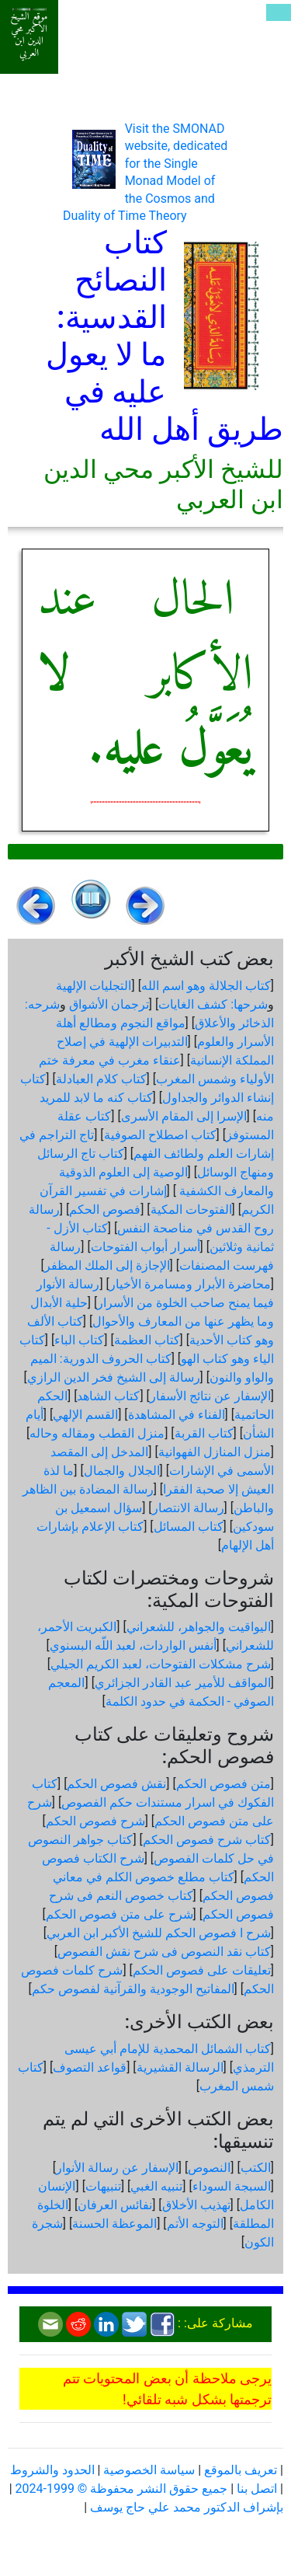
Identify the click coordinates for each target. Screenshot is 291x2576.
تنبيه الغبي (156, 2186)
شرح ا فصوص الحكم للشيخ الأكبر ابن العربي (159, 1933)
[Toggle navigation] (278, 12)
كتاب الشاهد (108, 1396)
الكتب (256, 2167)
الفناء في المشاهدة (176, 1414)
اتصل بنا (257, 2488)
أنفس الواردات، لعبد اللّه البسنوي (133, 1645)
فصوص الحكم (104, 1209)
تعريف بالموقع (240, 2470)
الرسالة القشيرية (180, 2067)
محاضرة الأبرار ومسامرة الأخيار (190, 1284)
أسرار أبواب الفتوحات (145, 1246)
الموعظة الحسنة (114, 2223)
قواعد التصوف (89, 2067)
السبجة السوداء (231, 2186)
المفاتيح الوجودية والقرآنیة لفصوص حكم (133, 1989)
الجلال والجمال (122, 1470)
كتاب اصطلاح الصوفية (160, 1135)
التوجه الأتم (195, 2223)
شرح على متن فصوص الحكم (119, 1914)
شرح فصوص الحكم (95, 1821)
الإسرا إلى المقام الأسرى (184, 1116)
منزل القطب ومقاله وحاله (97, 1433)
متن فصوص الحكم (223, 1783)
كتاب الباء (79, 1340)
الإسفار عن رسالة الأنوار (117, 2167)
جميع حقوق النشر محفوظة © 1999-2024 (122, 2488)
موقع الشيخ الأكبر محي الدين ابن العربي (29, 35)
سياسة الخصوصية (149, 2470)
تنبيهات (103, 2186)
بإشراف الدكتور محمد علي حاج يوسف (186, 2507)
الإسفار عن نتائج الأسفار (210, 1396)
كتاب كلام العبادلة (101, 1079)
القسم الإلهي (85, 1414)
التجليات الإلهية (93, 985)
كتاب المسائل (188, 1526)
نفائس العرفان (115, 2205)
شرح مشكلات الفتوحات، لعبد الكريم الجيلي (160, 1664)
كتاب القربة (204, 1433)
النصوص (209, 2167)
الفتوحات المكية (191, 1209)
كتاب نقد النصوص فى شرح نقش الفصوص (164, 1951)
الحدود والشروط (52, 2470)
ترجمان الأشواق (109, 1004)
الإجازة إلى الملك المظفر (107, 1265)
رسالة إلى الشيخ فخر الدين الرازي (113, 1377)
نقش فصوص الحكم (116, 1783)
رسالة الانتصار (188, 1508)
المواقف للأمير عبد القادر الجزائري (183, 1682)
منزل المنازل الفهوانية (214, 1452)
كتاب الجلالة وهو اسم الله (206, 985)
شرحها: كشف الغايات (213, 1004)
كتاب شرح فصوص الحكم (207, 1839)
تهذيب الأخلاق (196, 2205)
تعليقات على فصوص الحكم (202, 1970)
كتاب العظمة (147, 1340)
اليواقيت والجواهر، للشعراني (198, 1626)
